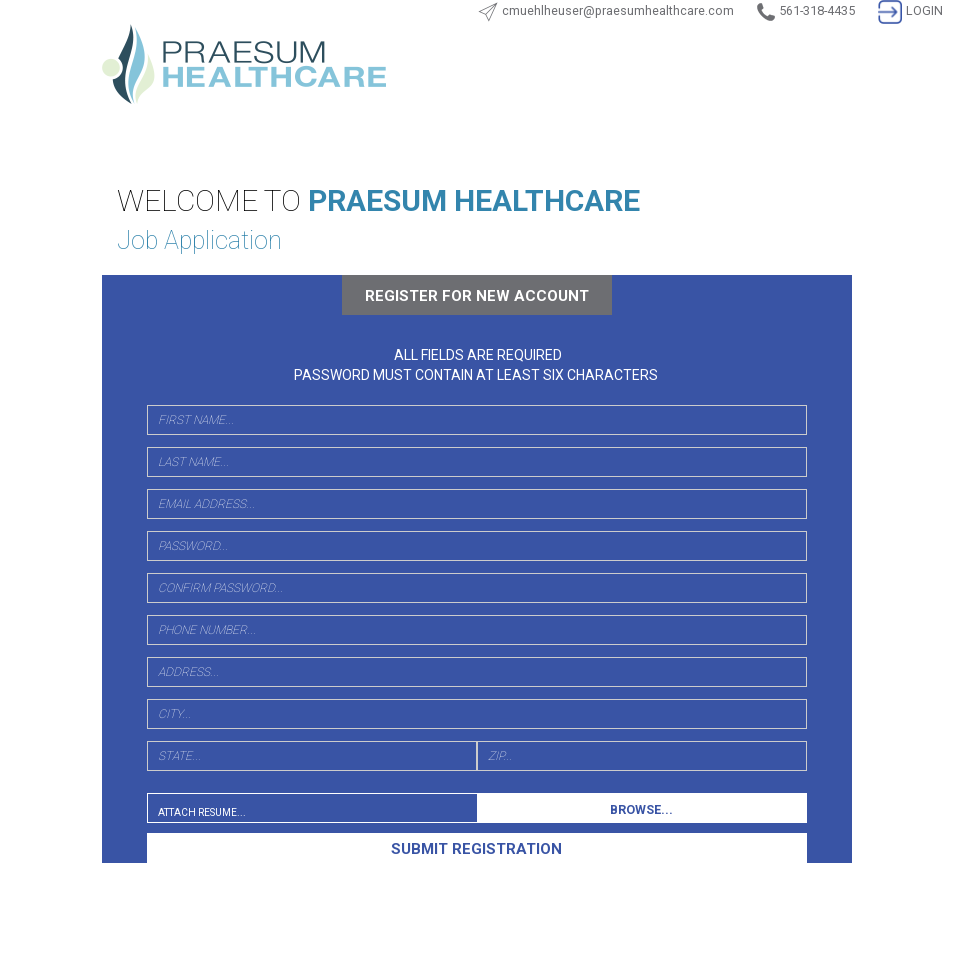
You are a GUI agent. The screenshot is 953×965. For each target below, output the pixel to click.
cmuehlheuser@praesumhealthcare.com (618, 10)
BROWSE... (641, 809)
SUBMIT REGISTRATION (476, 849)
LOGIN (910, 10)
